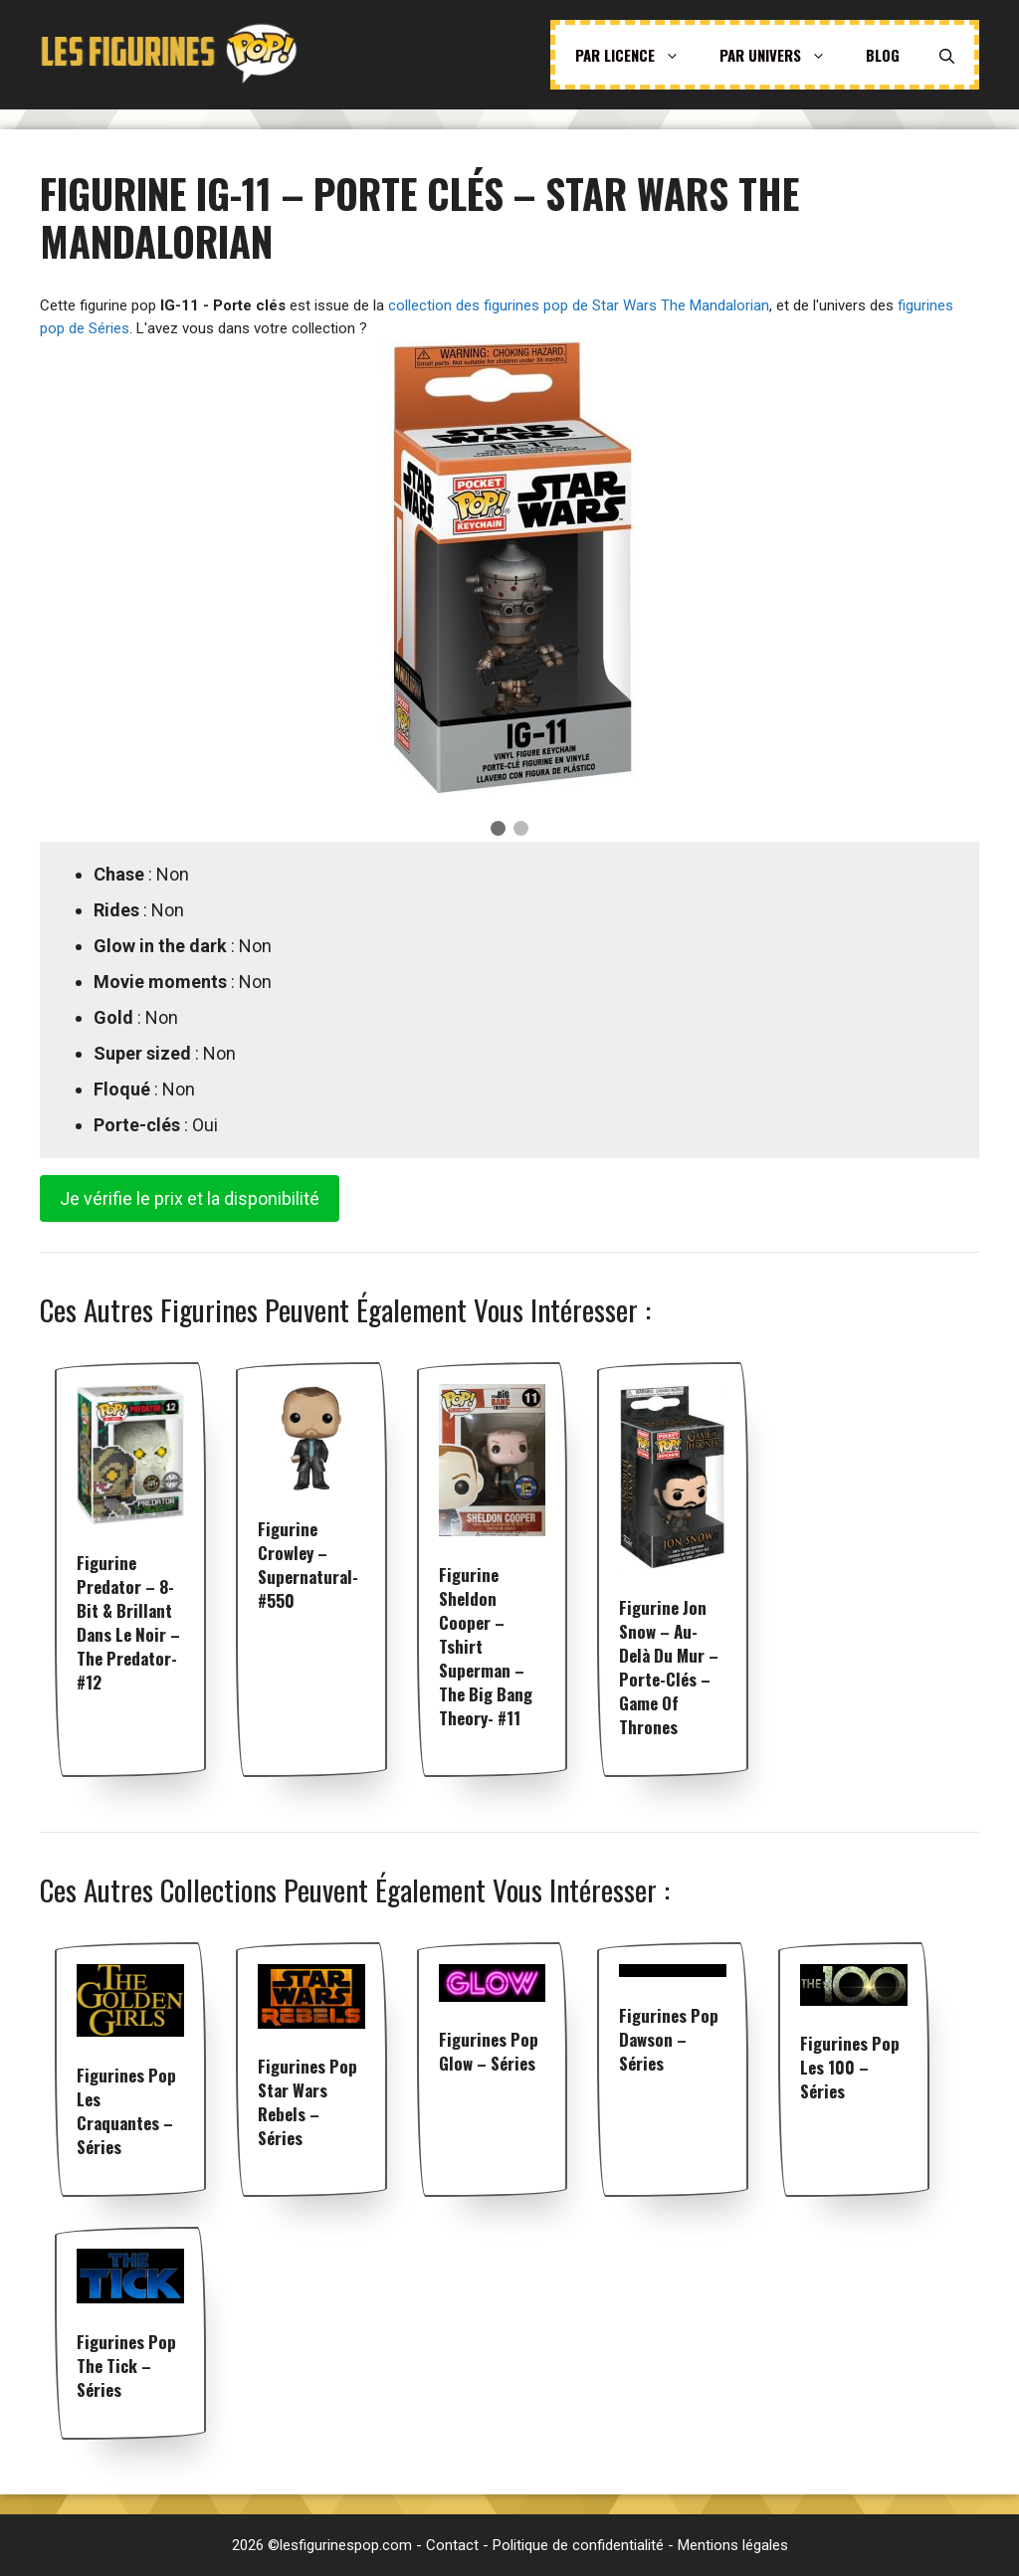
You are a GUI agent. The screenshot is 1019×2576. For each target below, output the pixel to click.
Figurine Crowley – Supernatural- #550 (308, 1564)
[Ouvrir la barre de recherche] (946, 55)
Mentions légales (733, 2545)
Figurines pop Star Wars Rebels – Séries (307, 2102)
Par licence (637, 55)
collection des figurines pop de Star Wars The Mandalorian (578, 305)
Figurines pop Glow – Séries (488, 2051)
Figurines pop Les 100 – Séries (850, 2067)
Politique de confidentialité (578, 2545)
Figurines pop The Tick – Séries (126, 2365)
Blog (883, 55)
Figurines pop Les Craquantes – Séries (126, 2111)
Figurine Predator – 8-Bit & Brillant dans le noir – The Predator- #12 (128, 1622)
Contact (452, 2545)
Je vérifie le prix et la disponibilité (189, 1198)
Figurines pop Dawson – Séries (668, 2039)
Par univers (782, 55)
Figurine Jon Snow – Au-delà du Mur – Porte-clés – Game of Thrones (668, 1667)
